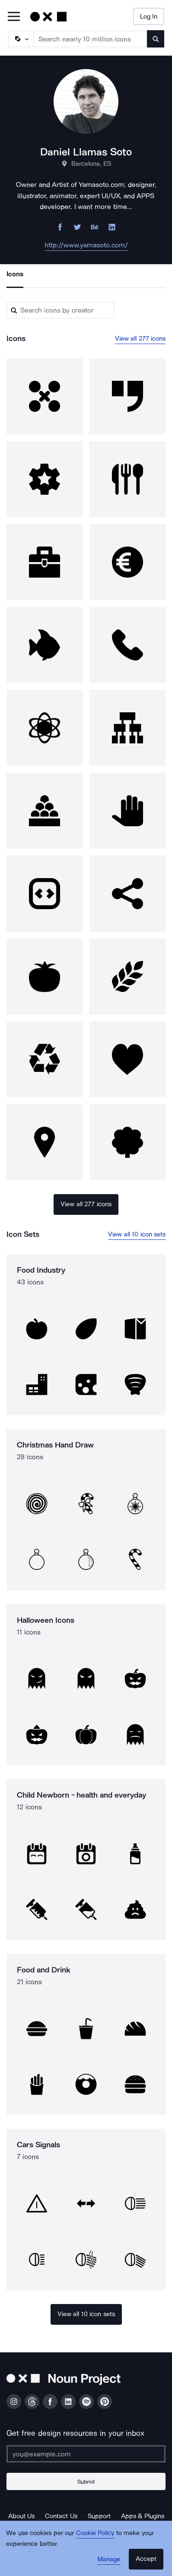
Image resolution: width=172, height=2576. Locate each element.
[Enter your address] (86, 2453)
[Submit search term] (155, 38)
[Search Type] (20, 38)
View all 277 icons (140, 338)
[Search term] (90, 38)
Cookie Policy (95, 2533)
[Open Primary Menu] (14, 17)
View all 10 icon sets (137, 1234)
